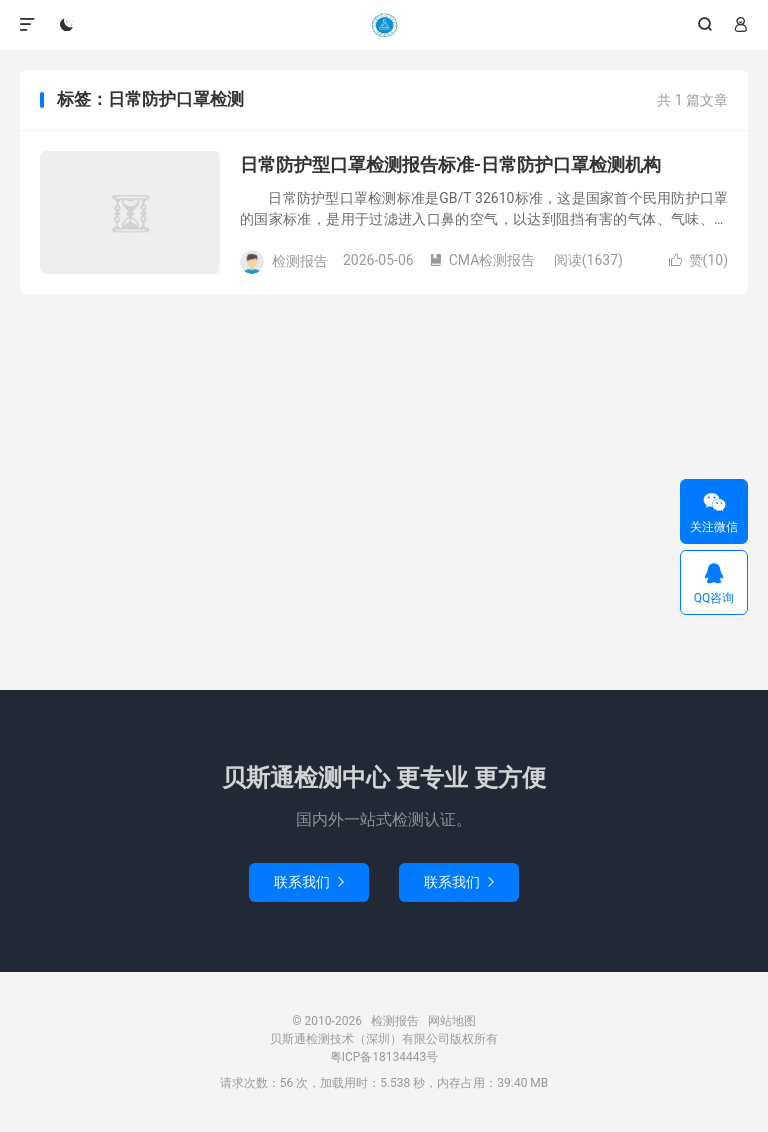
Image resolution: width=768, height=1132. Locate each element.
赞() (698, 260)
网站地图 (452, 1021)
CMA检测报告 (482, 260)
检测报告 (384, 25)
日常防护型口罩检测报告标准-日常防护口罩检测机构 (450, 164)
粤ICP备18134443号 (384, 1057)
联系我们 (309, 882)
